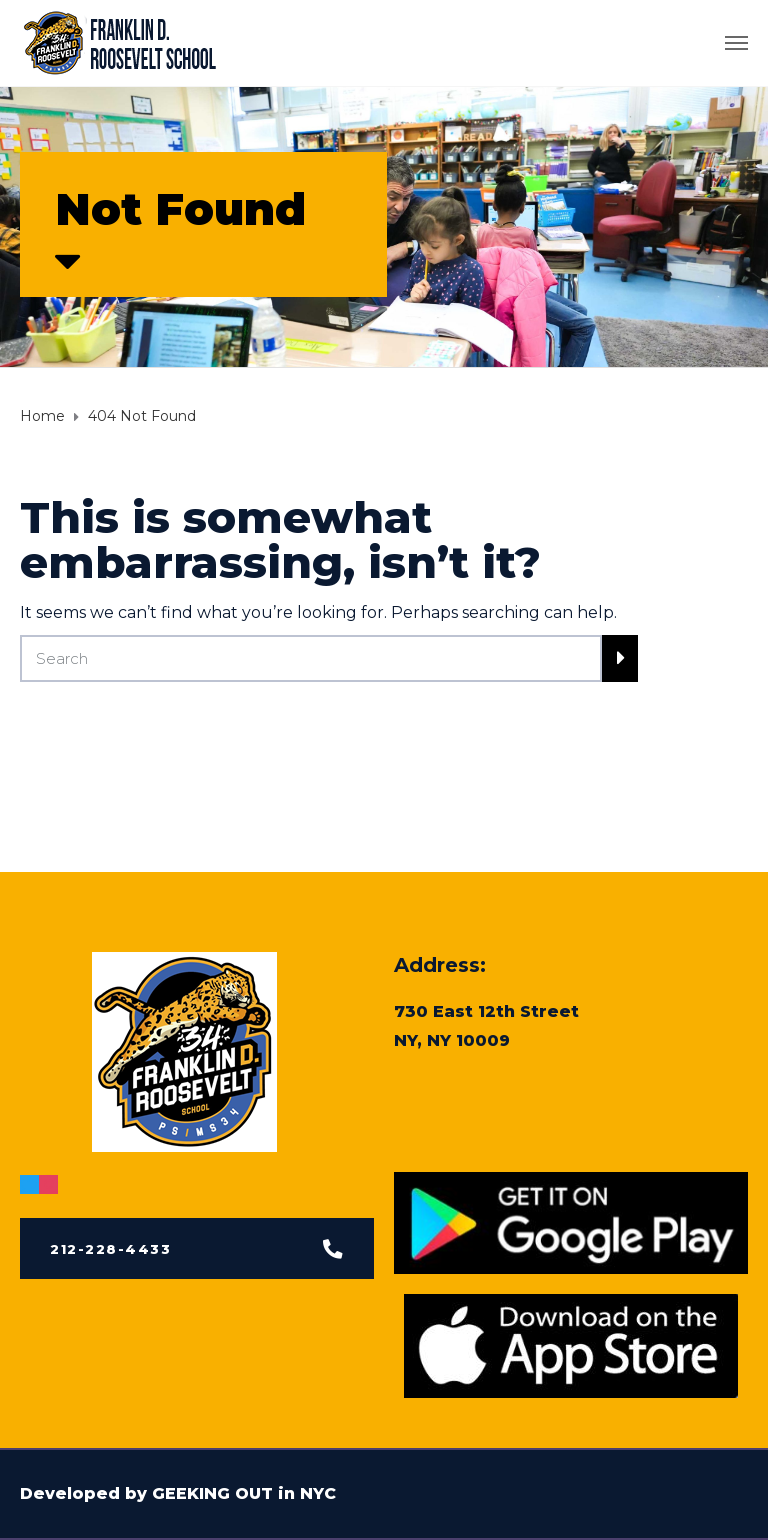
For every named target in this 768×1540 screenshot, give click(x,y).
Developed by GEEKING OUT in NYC (178, 1493)
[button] (197, 1251)
